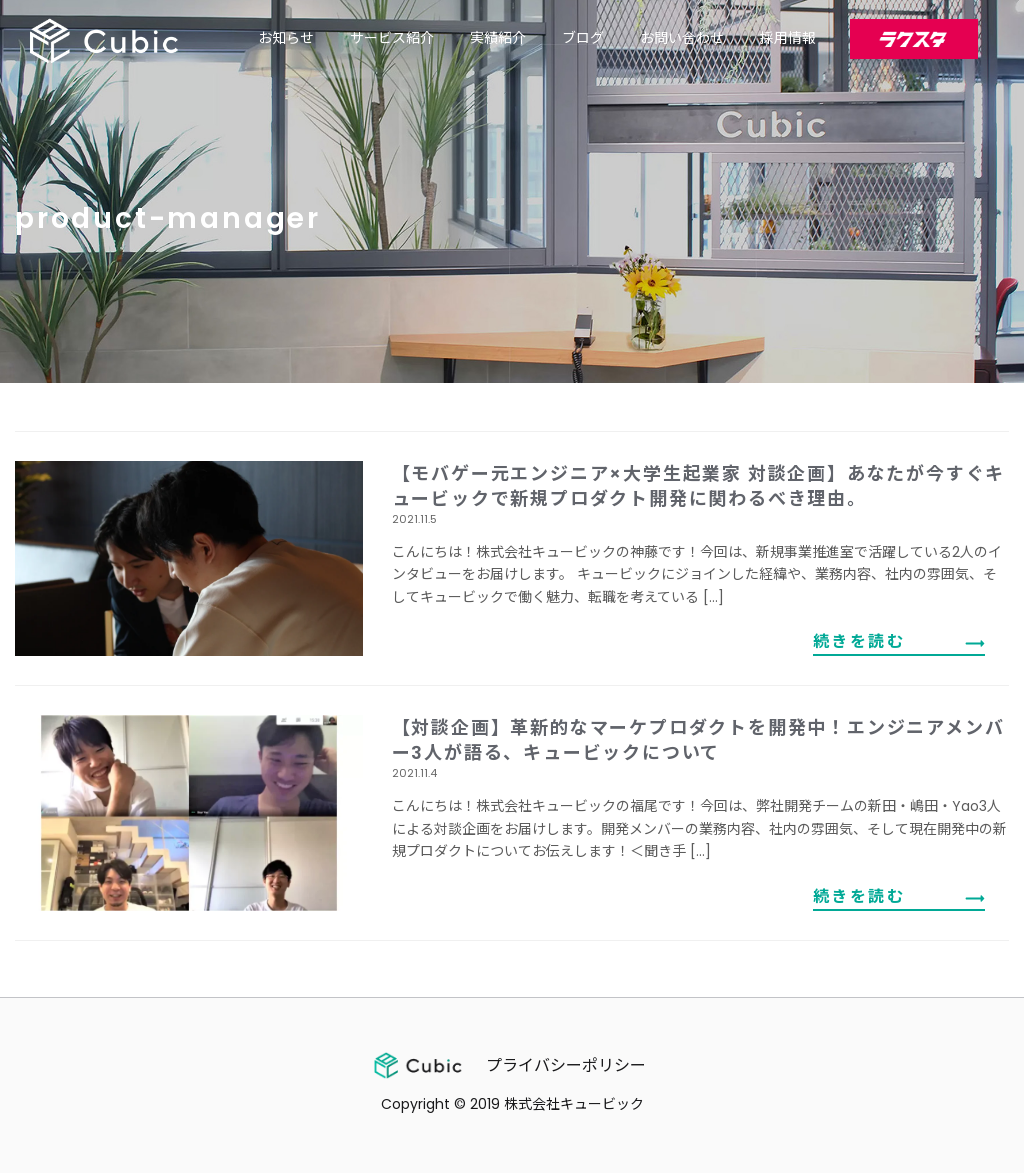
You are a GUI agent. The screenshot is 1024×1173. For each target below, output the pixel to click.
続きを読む (859, 641)
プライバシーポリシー (566, 1065)
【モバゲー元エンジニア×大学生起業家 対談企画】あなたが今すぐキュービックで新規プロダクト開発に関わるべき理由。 (699, 486)
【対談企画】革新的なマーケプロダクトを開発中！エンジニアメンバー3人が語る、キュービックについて (698, 740)
